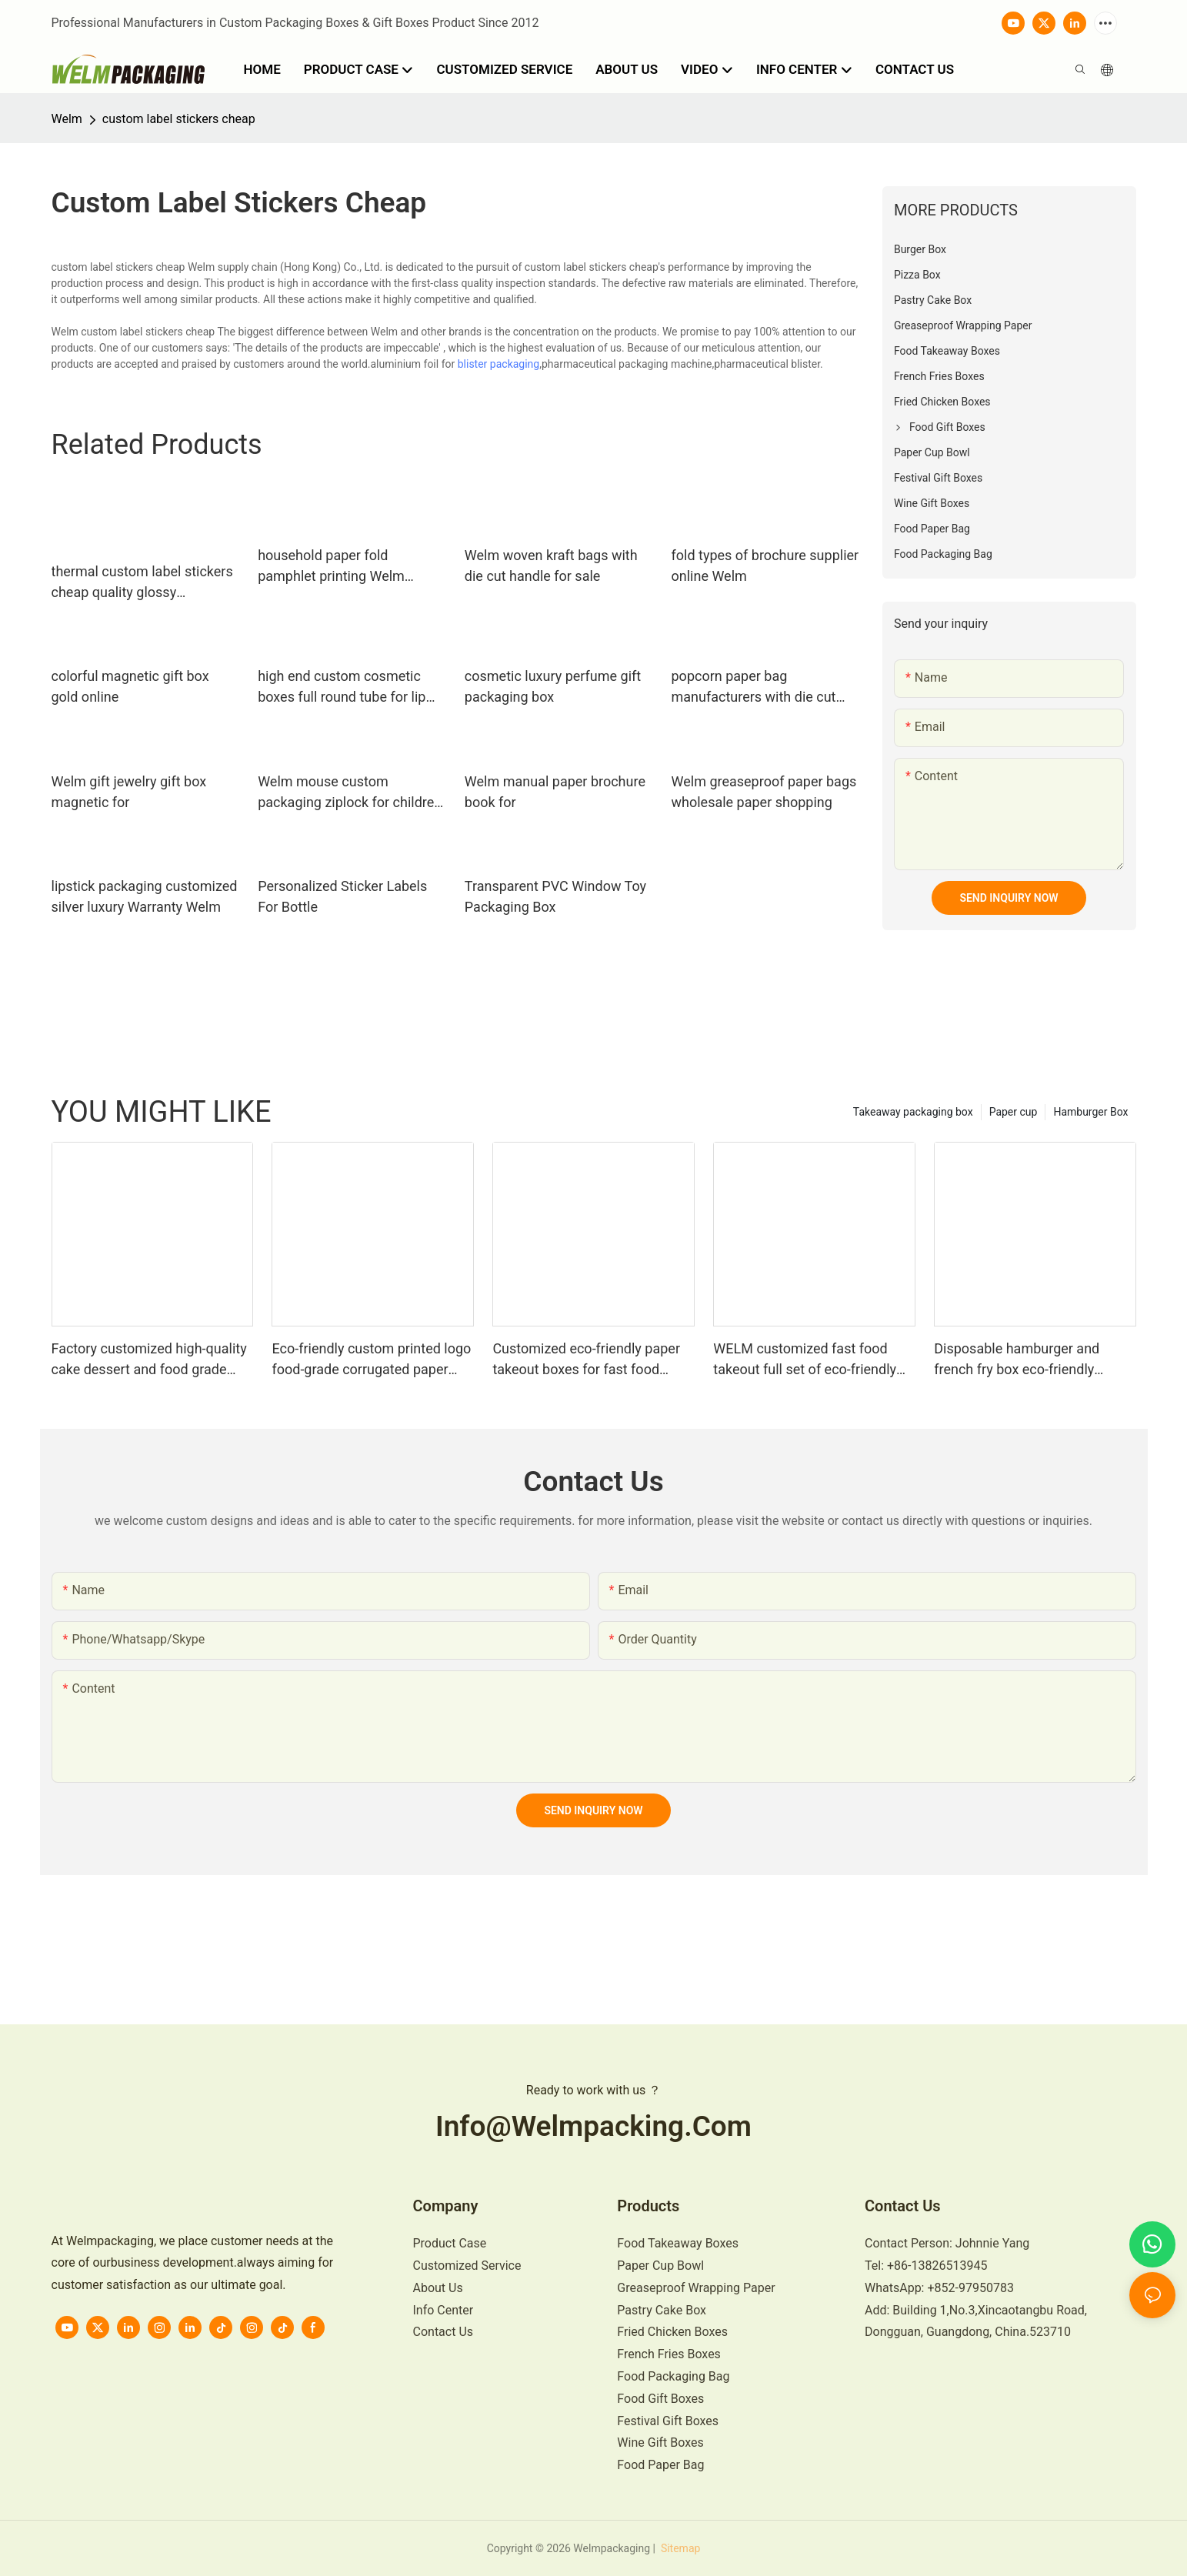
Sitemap (679, 2548)
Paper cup (1013, 1112)
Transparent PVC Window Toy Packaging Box (555, 896)
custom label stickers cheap (178, 119)
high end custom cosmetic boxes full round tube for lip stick (341, 687)
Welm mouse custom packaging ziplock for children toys (350, 793)
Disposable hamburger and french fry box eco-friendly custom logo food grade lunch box (1026, 1360)
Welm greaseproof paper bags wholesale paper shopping (764, 791)
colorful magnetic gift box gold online (130, 686)
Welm (67, 119)
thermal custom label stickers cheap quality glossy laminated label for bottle (142, 582)
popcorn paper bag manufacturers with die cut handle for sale (754, 687)
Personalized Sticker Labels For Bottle (342, 896)
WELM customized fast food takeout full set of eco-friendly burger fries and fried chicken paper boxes (804, 1360)
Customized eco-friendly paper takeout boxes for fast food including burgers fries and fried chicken (589, 1360)
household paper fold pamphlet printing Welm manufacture (331, 566)
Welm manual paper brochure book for (555, 791)
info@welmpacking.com (593, 2126)
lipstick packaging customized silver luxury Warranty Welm (145, 896)
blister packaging (499, 364)
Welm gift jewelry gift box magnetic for (129, 791)
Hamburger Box (1090, 1112)
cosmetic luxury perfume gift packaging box (553, 686)
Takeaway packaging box (913, 1112)
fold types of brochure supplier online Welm (765, 565)
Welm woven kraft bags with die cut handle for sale (551, 565)
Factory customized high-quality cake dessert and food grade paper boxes (149, 1360)
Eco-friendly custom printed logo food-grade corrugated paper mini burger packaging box (371, 1360)
